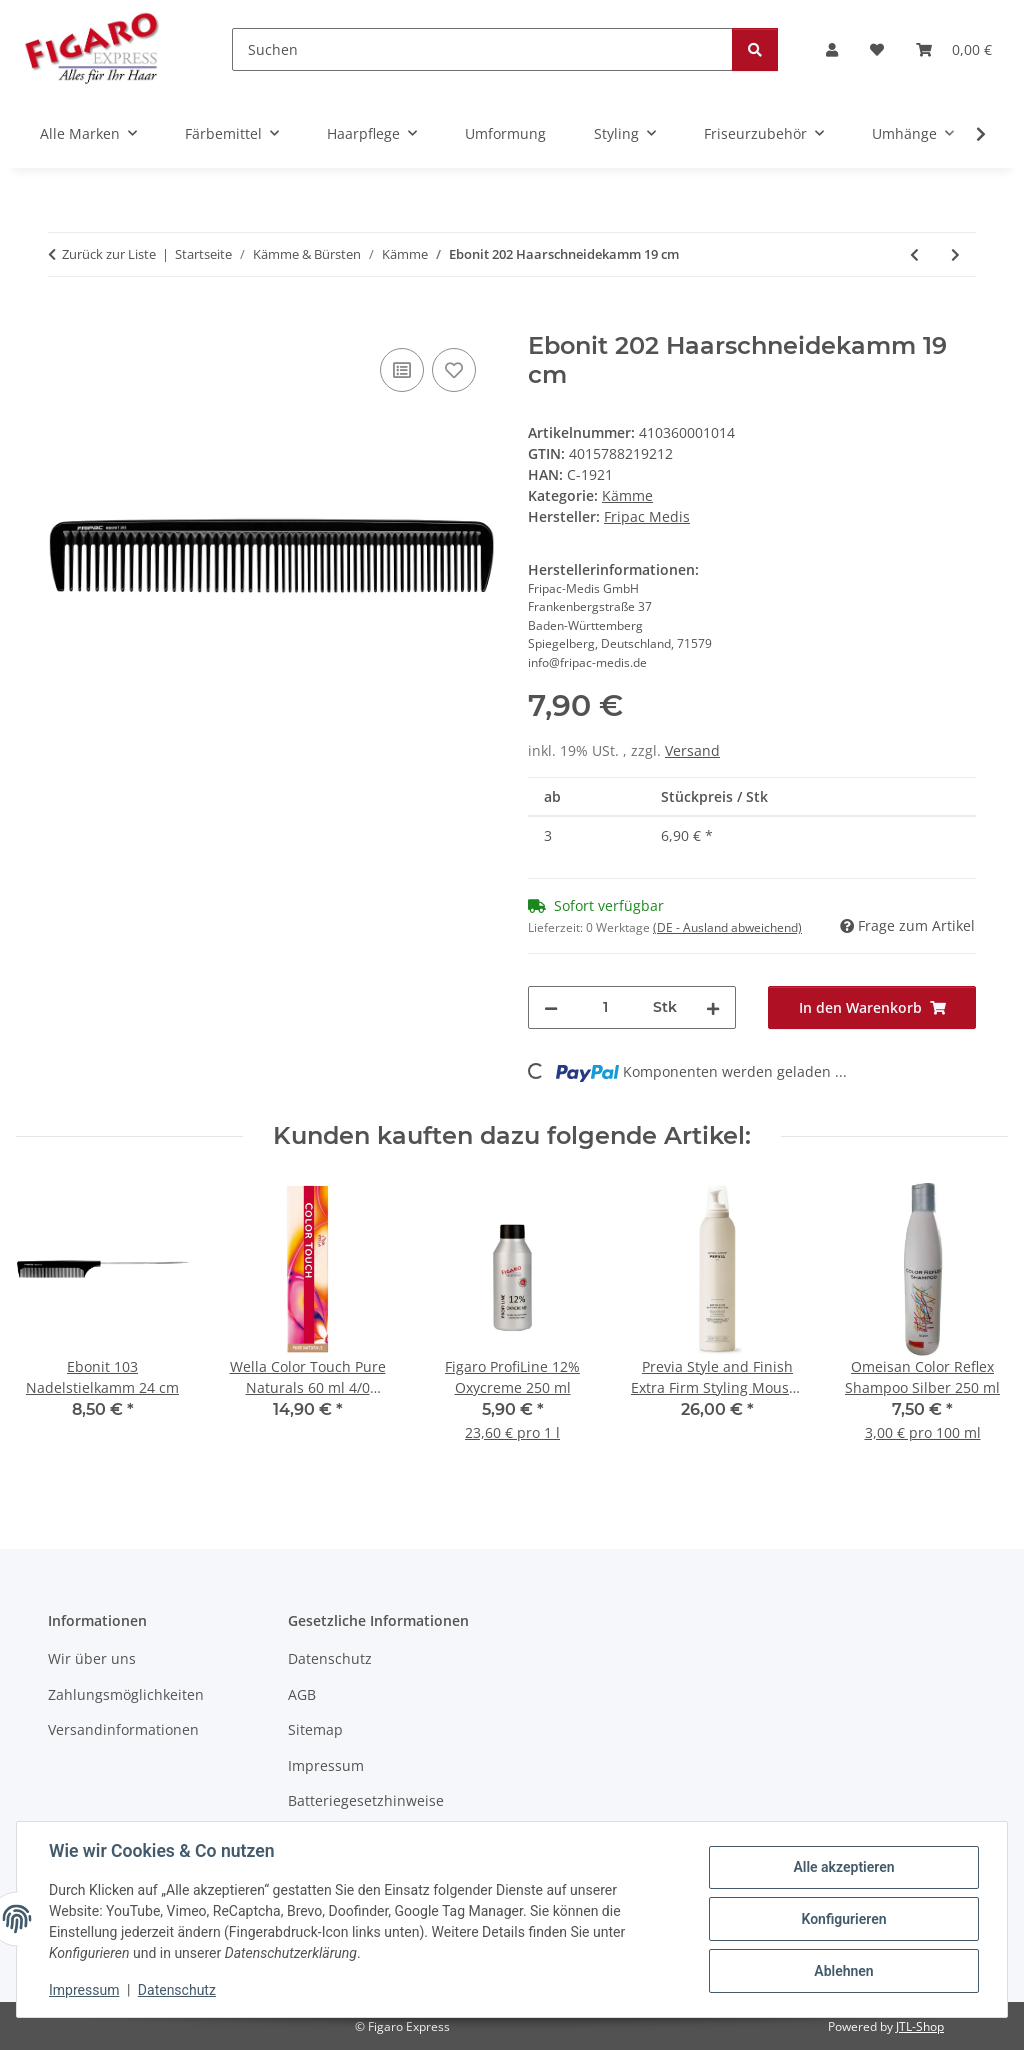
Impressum (84, 1990)
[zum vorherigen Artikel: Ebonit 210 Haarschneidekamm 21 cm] (914, 254)
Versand (692, 750)
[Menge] (605, 1007)
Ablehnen (843, 1971)
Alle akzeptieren (843, 1867)
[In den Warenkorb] (64, 321)
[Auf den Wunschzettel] (454, 370)
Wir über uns (92, 1658)
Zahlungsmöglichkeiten (126, 1694)
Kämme (627, 495)
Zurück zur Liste (109, 254)
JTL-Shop (920, 2026)
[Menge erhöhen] (713, 1007)
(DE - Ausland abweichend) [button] (727, 927)
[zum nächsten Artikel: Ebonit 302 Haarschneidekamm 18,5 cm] (955, 254)
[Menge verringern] (551, 1007)
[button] (832, 49)
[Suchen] (482, 49)
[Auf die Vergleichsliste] (402, 370)
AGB (302, 1694)
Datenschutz (177, 1990)
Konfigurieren (843, 1919)
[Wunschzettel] (877, 49)
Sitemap (315, 1729)
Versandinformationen (123, 1729)
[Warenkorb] (954, 49)
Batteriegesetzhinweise (366, 1800)
